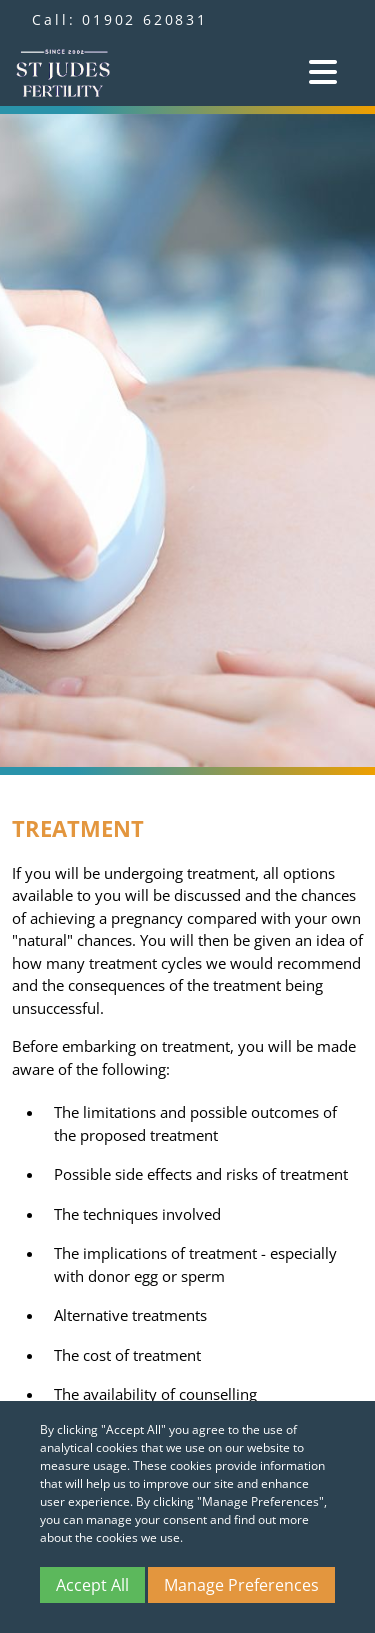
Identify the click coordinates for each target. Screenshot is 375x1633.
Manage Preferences (241, 1585)
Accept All (92, 1585)
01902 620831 (145, 19)
